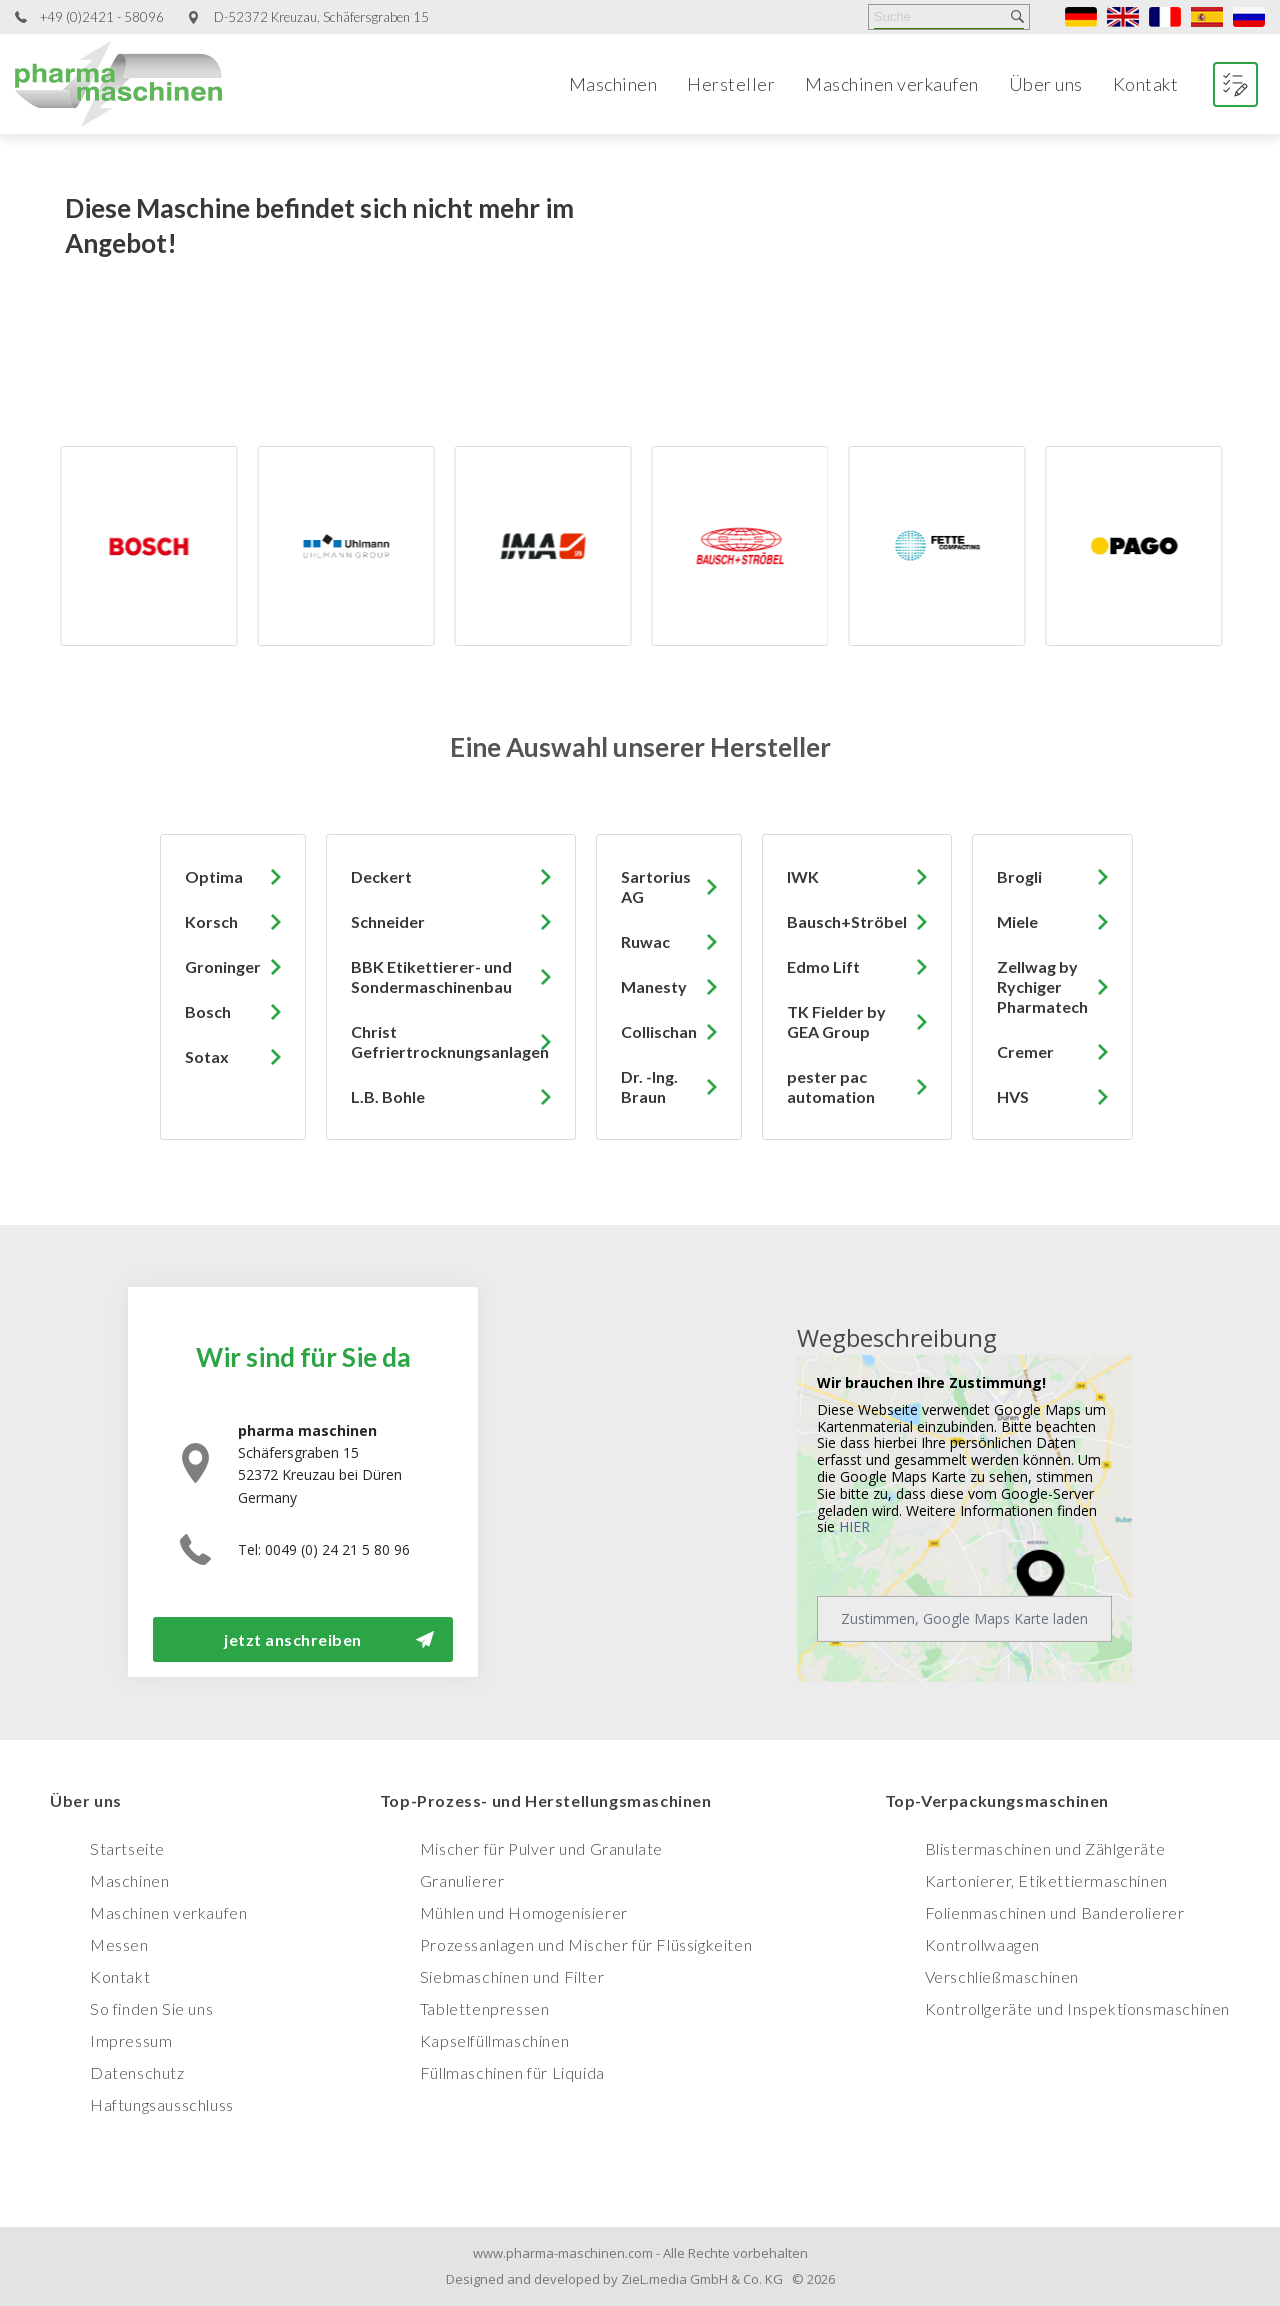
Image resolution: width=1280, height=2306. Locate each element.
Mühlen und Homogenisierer (524, 1912)
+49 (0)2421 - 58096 (102, 17)
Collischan (659, 1031)
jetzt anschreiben (293, 1639)
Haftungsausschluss (162, 2104)
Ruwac (645, 941)
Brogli (1019, 876)
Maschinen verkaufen (892, 84)
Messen (119, 1944)
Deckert (381, 876)
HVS (1013, 1096)
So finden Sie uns (151, 2008)
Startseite (127, 1848)
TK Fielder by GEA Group (836, 1021)
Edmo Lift (823, 966)
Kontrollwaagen (982, 1944)
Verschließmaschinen (1002, 1976)
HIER (854, 1526)
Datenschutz (137, 2072)
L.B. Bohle (388, 1096)
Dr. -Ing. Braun (649, 1086)
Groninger (223, 966)
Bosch (208, 1011)
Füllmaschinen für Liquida (512, 2072)
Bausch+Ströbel (847, 921)
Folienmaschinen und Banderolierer (1055, 1912)
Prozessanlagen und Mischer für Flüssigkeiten (586, 1944)
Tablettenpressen (485, 2008)
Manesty (654, 986)
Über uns (1046, 84)
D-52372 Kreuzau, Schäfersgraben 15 (321, 17)
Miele (1017, 921)
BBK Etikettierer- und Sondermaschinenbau (431, 976)
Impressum (131, 2040)
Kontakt (1146, 84)
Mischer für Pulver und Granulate (541, 1848)
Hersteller (731, 84)
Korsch (211, 921)
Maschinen (613, 84)
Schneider (388, 921)
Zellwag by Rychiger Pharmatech (1042, 986)
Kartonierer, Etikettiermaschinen (1046, 1880)
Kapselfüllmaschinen (494, 2040)
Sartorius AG (656, 886)
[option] (202, 546)
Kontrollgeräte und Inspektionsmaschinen (1077, 2008)
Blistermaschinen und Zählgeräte (1045, 1848)
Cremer (1025, 1051)
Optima (214, 876)
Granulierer (462, 1880)
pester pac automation (831, 1086)
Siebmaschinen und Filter (512, 1976)
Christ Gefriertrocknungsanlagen (450, 1041)
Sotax (207, 1056)
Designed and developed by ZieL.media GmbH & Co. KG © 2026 (640, 2279)
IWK (803, 876)
